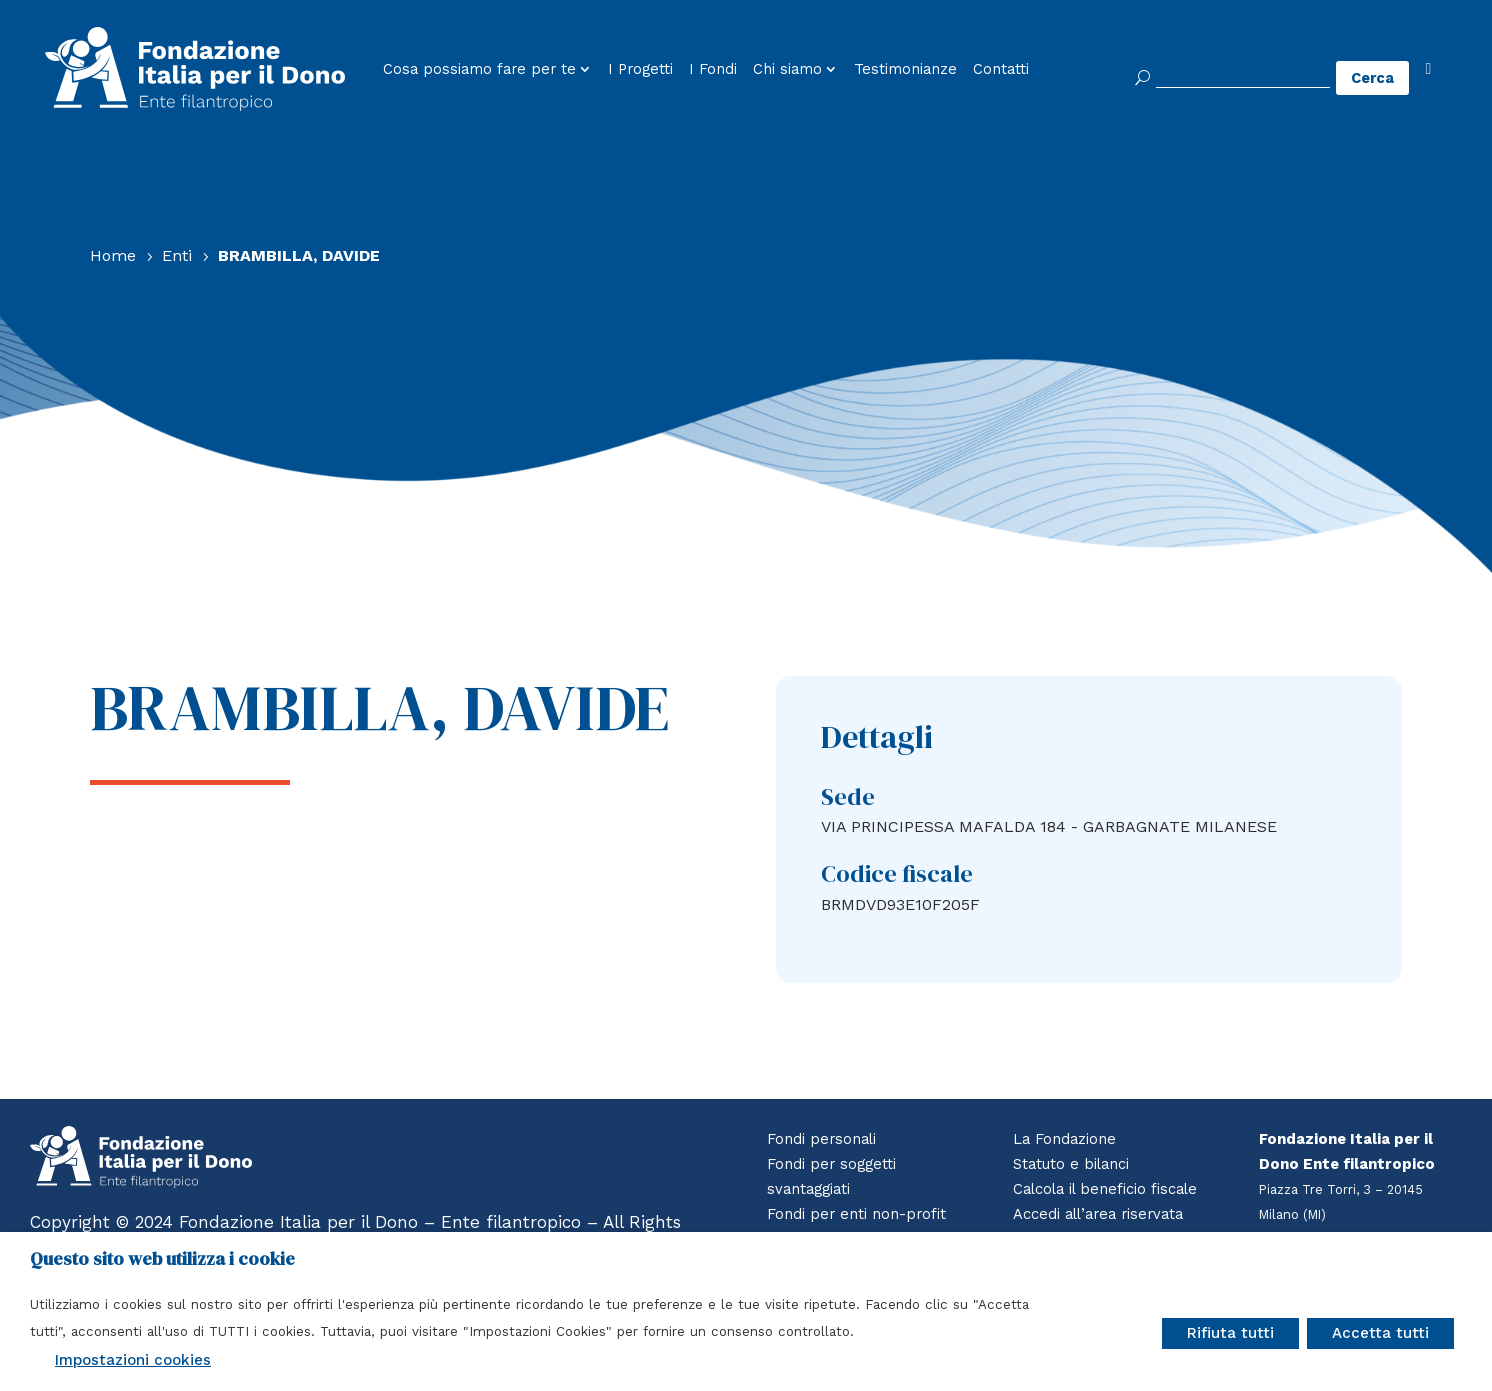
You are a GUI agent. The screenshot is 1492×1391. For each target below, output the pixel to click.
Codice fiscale (897, 873)
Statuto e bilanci (1073, 1164)
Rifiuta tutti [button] (1230, 1333)
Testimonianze (905, 69)
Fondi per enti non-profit (857, 1214)
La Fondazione (1065, 1139)
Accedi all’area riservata (1103, 1214)
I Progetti (640, 69)
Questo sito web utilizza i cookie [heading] (162, 1259)
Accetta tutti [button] (1380, 1333)
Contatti (1001, 69)
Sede (848, 796)
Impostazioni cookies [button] (133, 1360)
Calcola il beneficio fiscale (1108, 1189)
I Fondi (713, 69)
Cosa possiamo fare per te (479, 69)
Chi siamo (787, 69)
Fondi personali (823, 1139)
